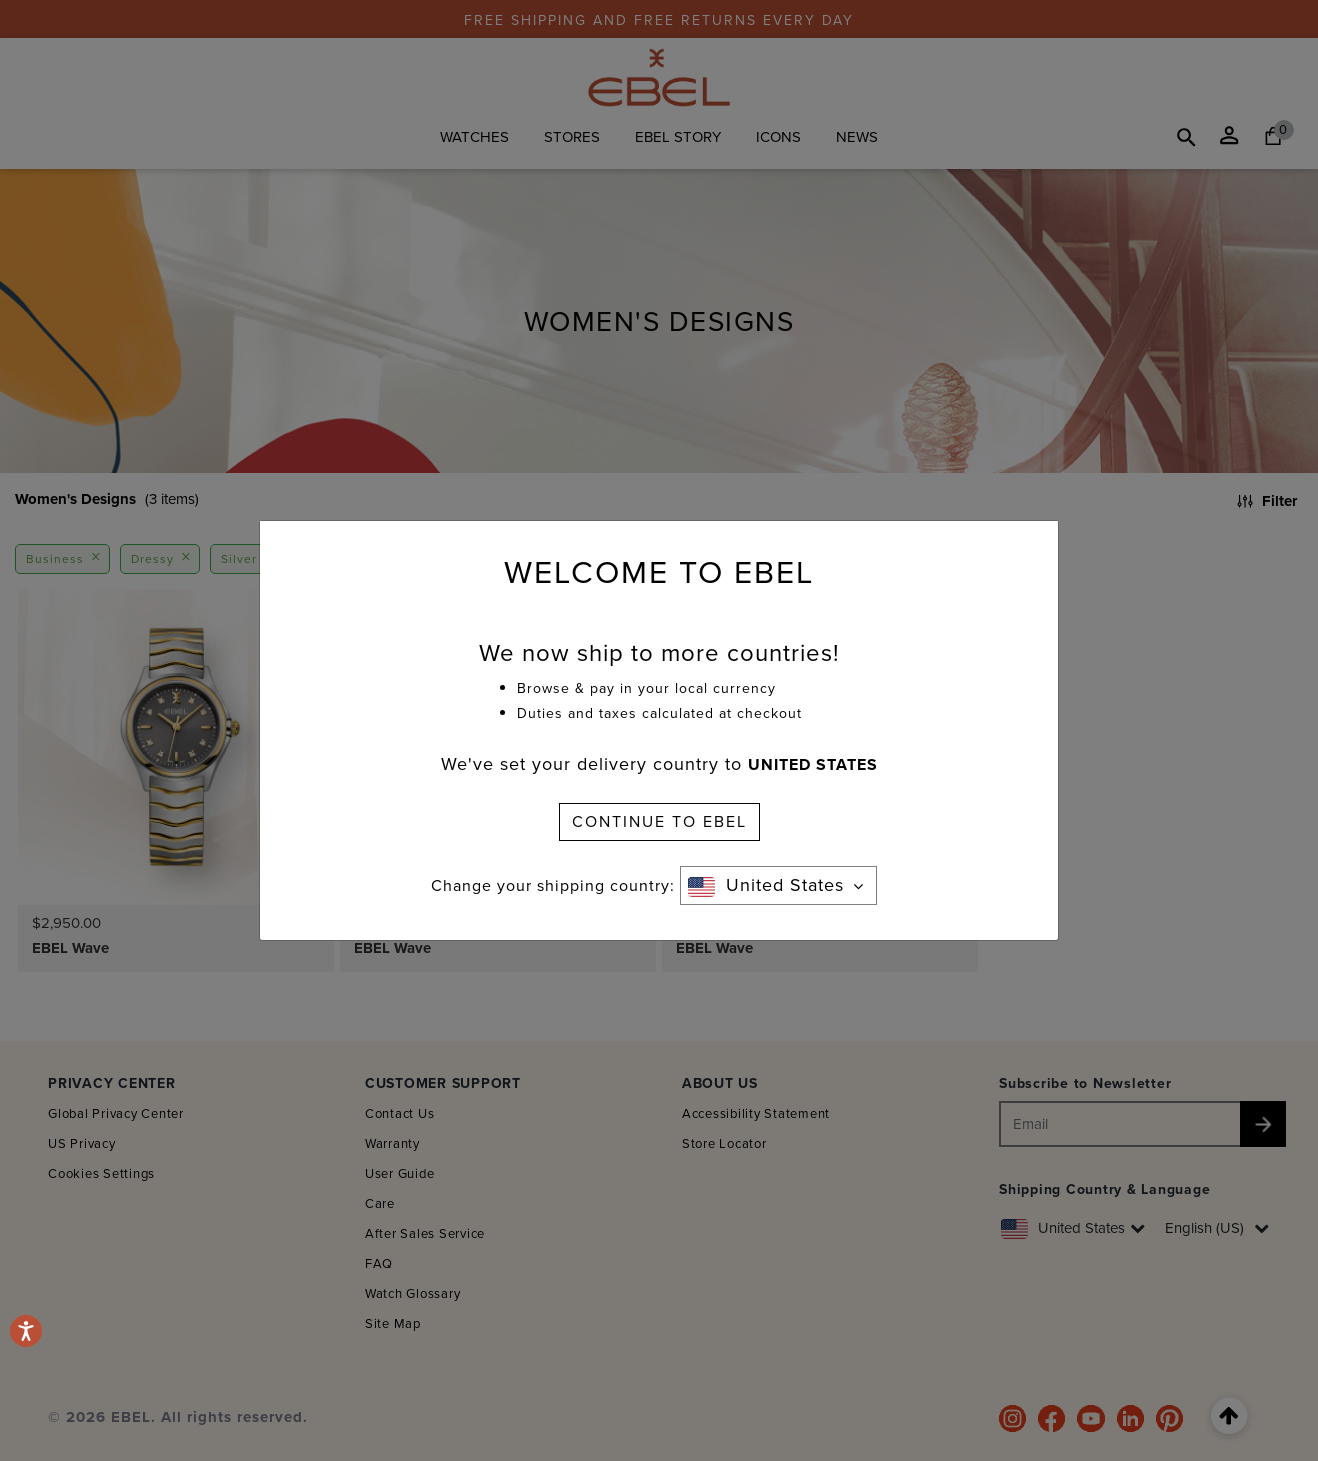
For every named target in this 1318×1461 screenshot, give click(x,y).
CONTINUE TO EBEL (659, 821)
